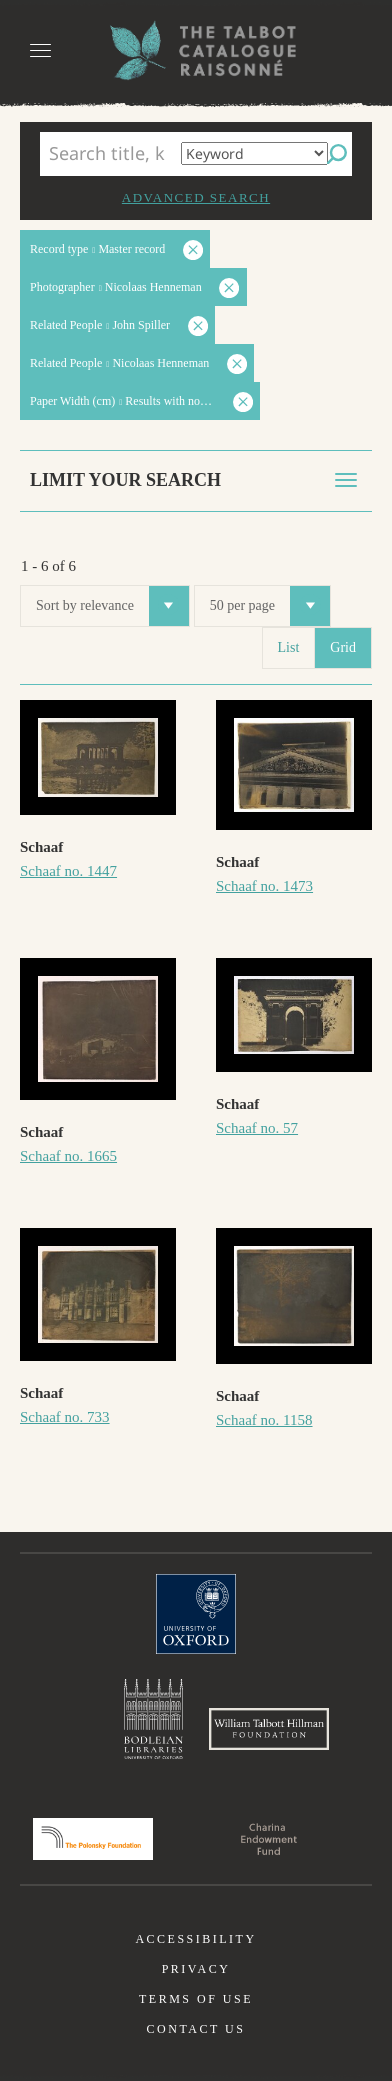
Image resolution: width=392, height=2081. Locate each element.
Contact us (196, 2029)
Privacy (196, 1969)
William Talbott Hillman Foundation (269, 1729)
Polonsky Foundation (93, 1839)
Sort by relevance (112, 606)
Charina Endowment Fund (269, 1839)
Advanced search (196, 197)
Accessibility (195, 1939)
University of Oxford (196, 1614)
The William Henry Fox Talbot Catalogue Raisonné (196, 50)
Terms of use (196, 1999)
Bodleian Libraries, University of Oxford (153, 1719)
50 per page (270, 606)
